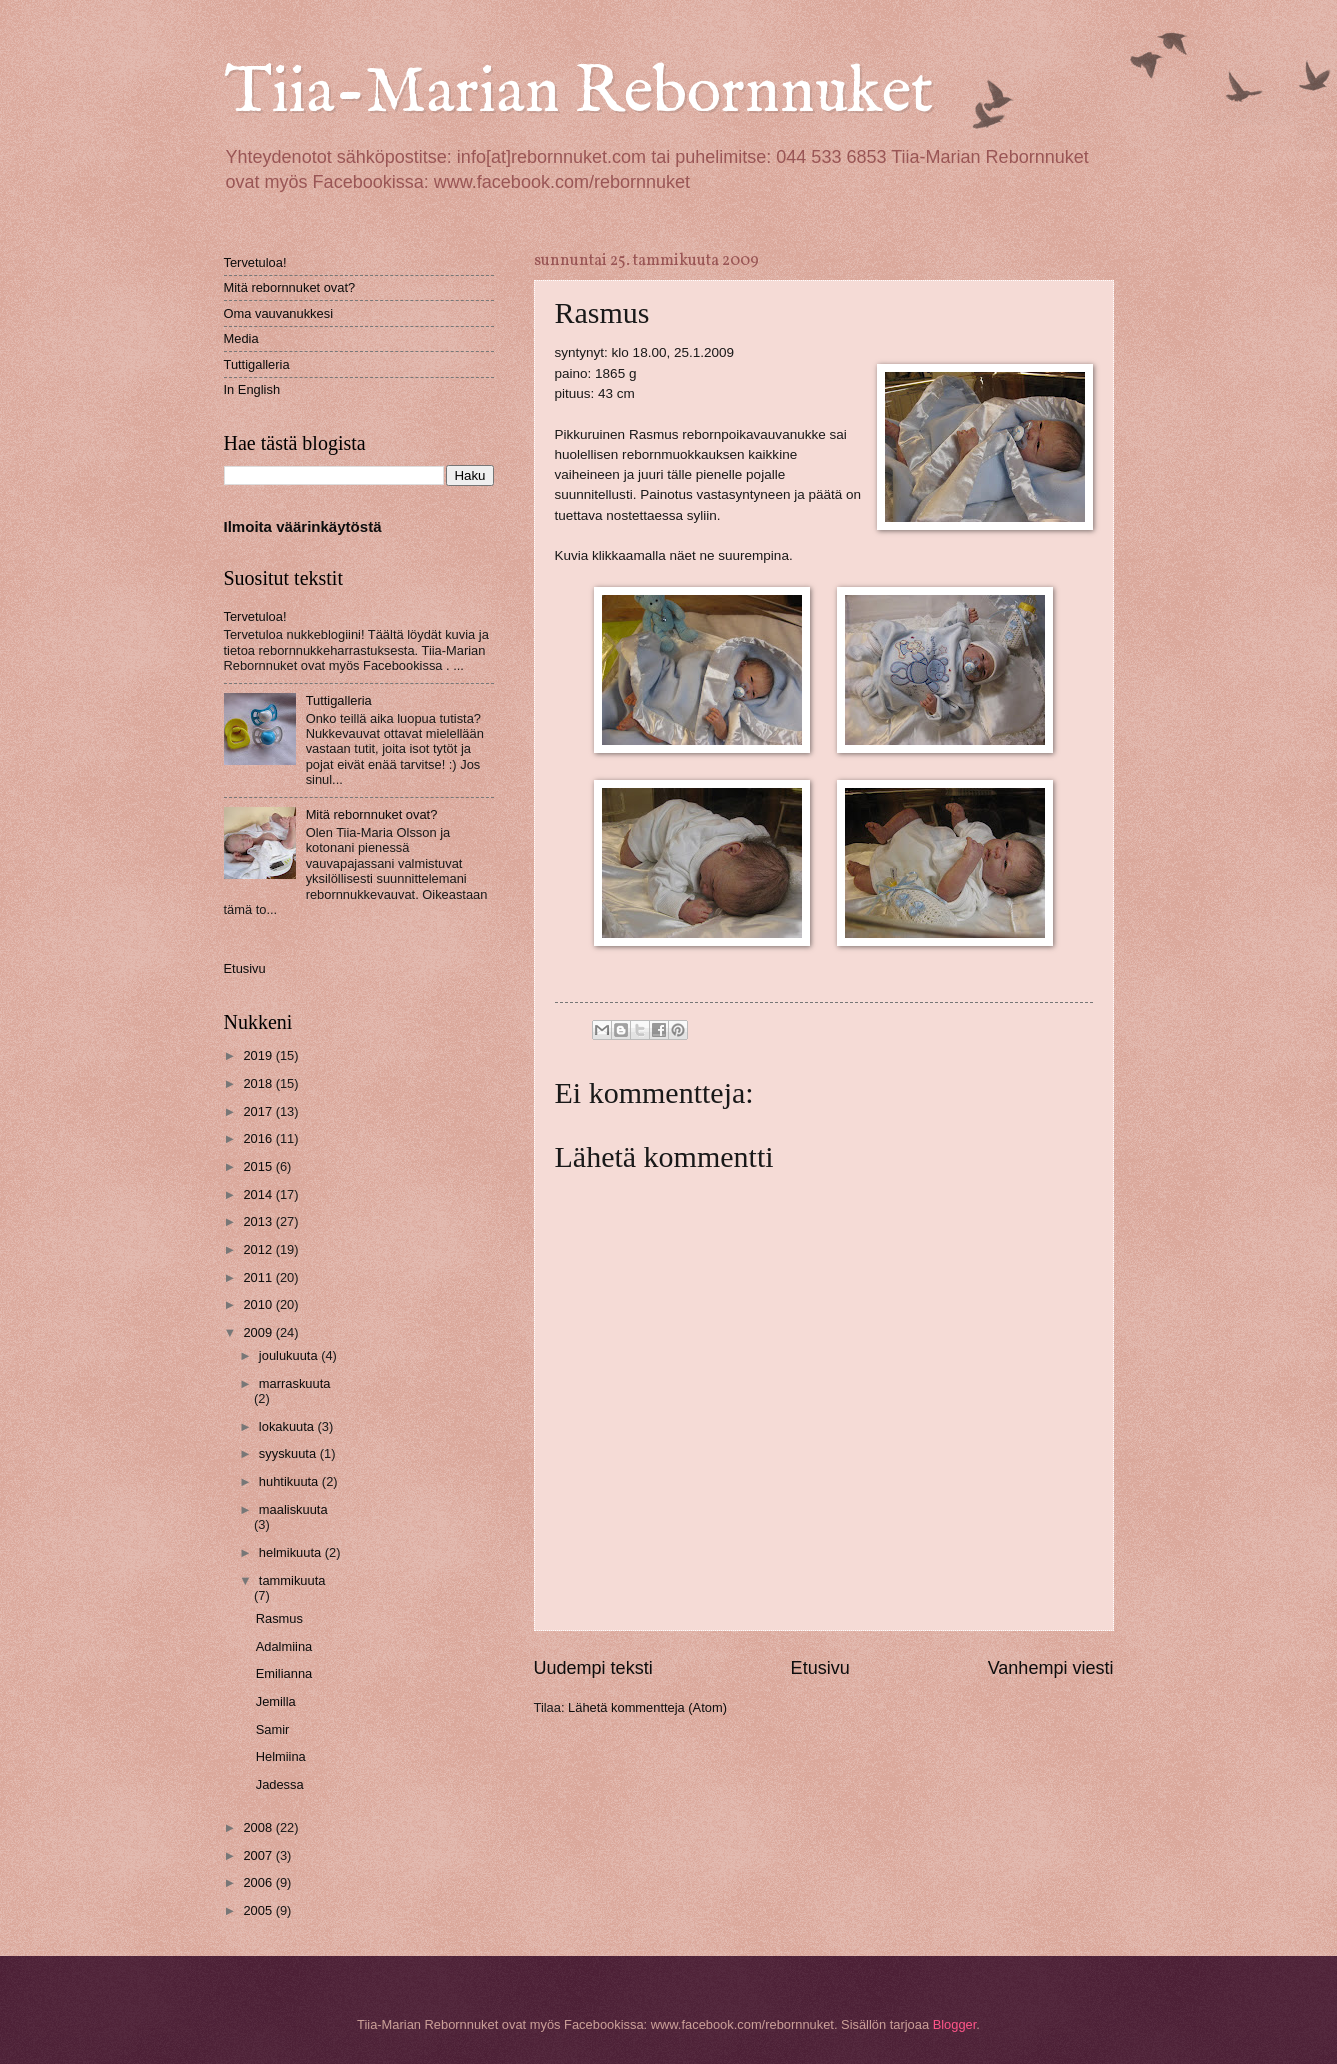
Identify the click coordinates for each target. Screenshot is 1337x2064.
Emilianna (284, 1673)
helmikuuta (292, 1552)
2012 (259, 1249)
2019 (259, 1055)
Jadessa (280, 1784)
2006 (259, 1882)
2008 (259, 1827)
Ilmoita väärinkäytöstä (303, 526)
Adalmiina (284, 1646)
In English (252, 389)
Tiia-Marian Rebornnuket (578, 93)
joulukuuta (290, 1355)
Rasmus (279, 1618)
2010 (259, 1304)
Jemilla (276, 1701)
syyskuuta (289, 1453)
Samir (273, 1729)
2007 (259, 1855)
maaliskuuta (293, 1509)
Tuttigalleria (257, 364)
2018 (259, 1083)
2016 (259, 1138)
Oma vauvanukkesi (279, 313)
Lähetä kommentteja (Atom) (647, 1707)
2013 (259, 1221)
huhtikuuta (290, 1481)
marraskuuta (295, 1383)
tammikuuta (292, 1580)
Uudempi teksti (593, 1668)
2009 (259, 1332)
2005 (259, 1910)
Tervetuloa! (255, 262)
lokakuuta (288, 1426)
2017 (259, 1111)
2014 (259, 1194)
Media (241, 338)
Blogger (955, 2024)
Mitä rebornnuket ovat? (290, 287)
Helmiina (281, 1756)
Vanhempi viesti (1051, 1668)
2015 (259, 1166)
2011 (259, 1277)
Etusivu (820, 1668)
